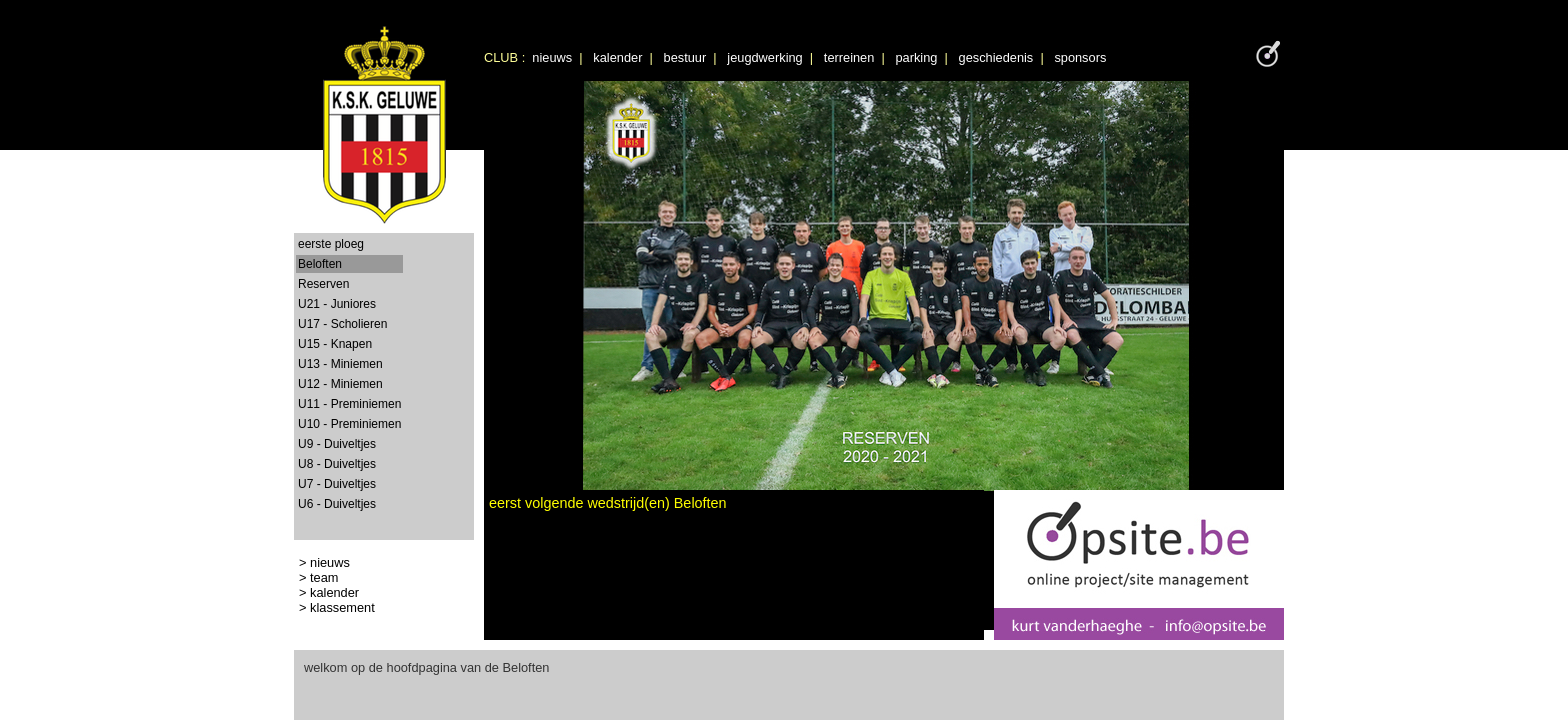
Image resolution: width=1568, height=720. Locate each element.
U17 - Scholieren (342, 324)
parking (916, 57)
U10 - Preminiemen (349, 424)
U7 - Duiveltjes (337, 484)
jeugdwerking (764, 57)
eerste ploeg (331, 244)
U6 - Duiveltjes (337, 504)
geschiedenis (996, 57)
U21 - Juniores (337, 304)
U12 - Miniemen (340, 384)
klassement (342, 607)
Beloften (320, 264)
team (324, 577)
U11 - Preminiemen (349, 404)
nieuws (552, 57)
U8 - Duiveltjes (337, 464)
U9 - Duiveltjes (337, 444)
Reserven (323, 284)
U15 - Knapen (335, 344)
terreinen (849, 57)
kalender (617, 57)
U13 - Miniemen (340, 364)
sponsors (1080, 57)
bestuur (685, 57)
